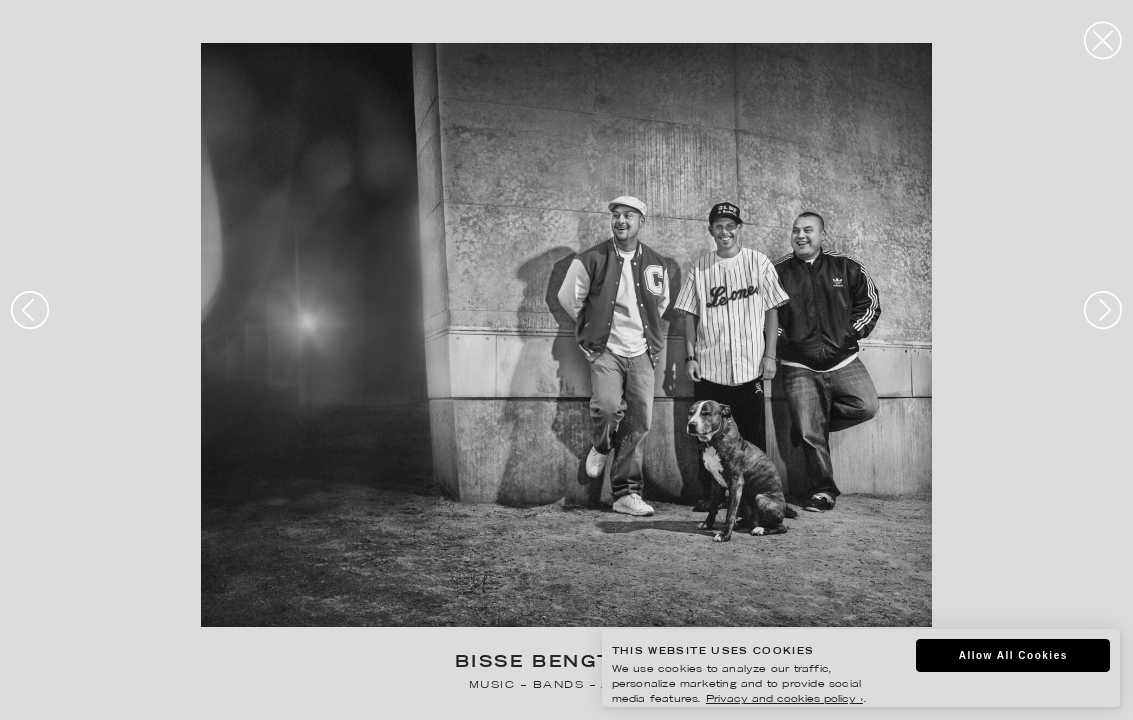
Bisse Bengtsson (566, 663)
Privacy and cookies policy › (784, 699)
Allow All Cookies (1013, 655)
